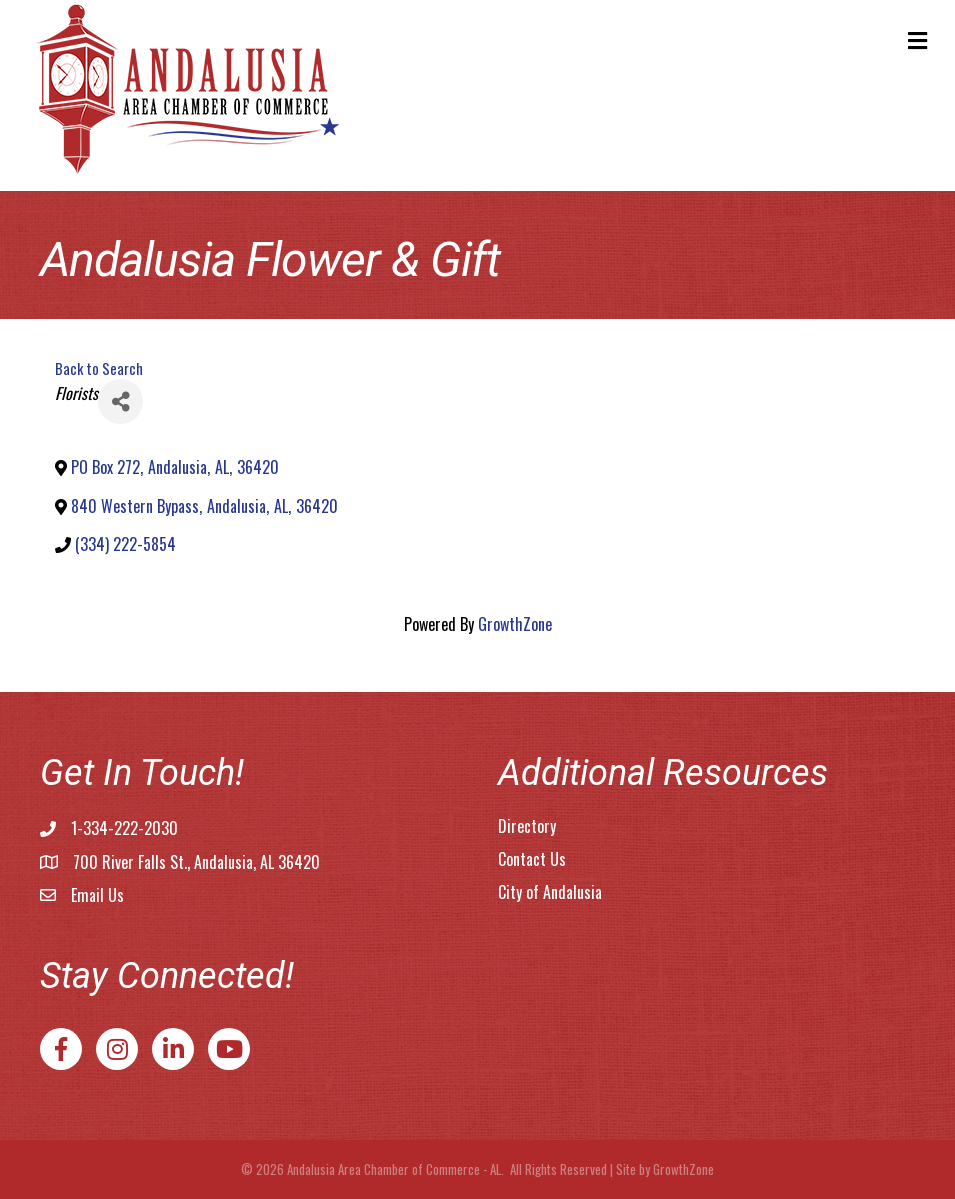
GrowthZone (515, 624)
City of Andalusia (550, 892)
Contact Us (532, 859)
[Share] (120, 401)
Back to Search (99, 368)
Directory (527, 826)
